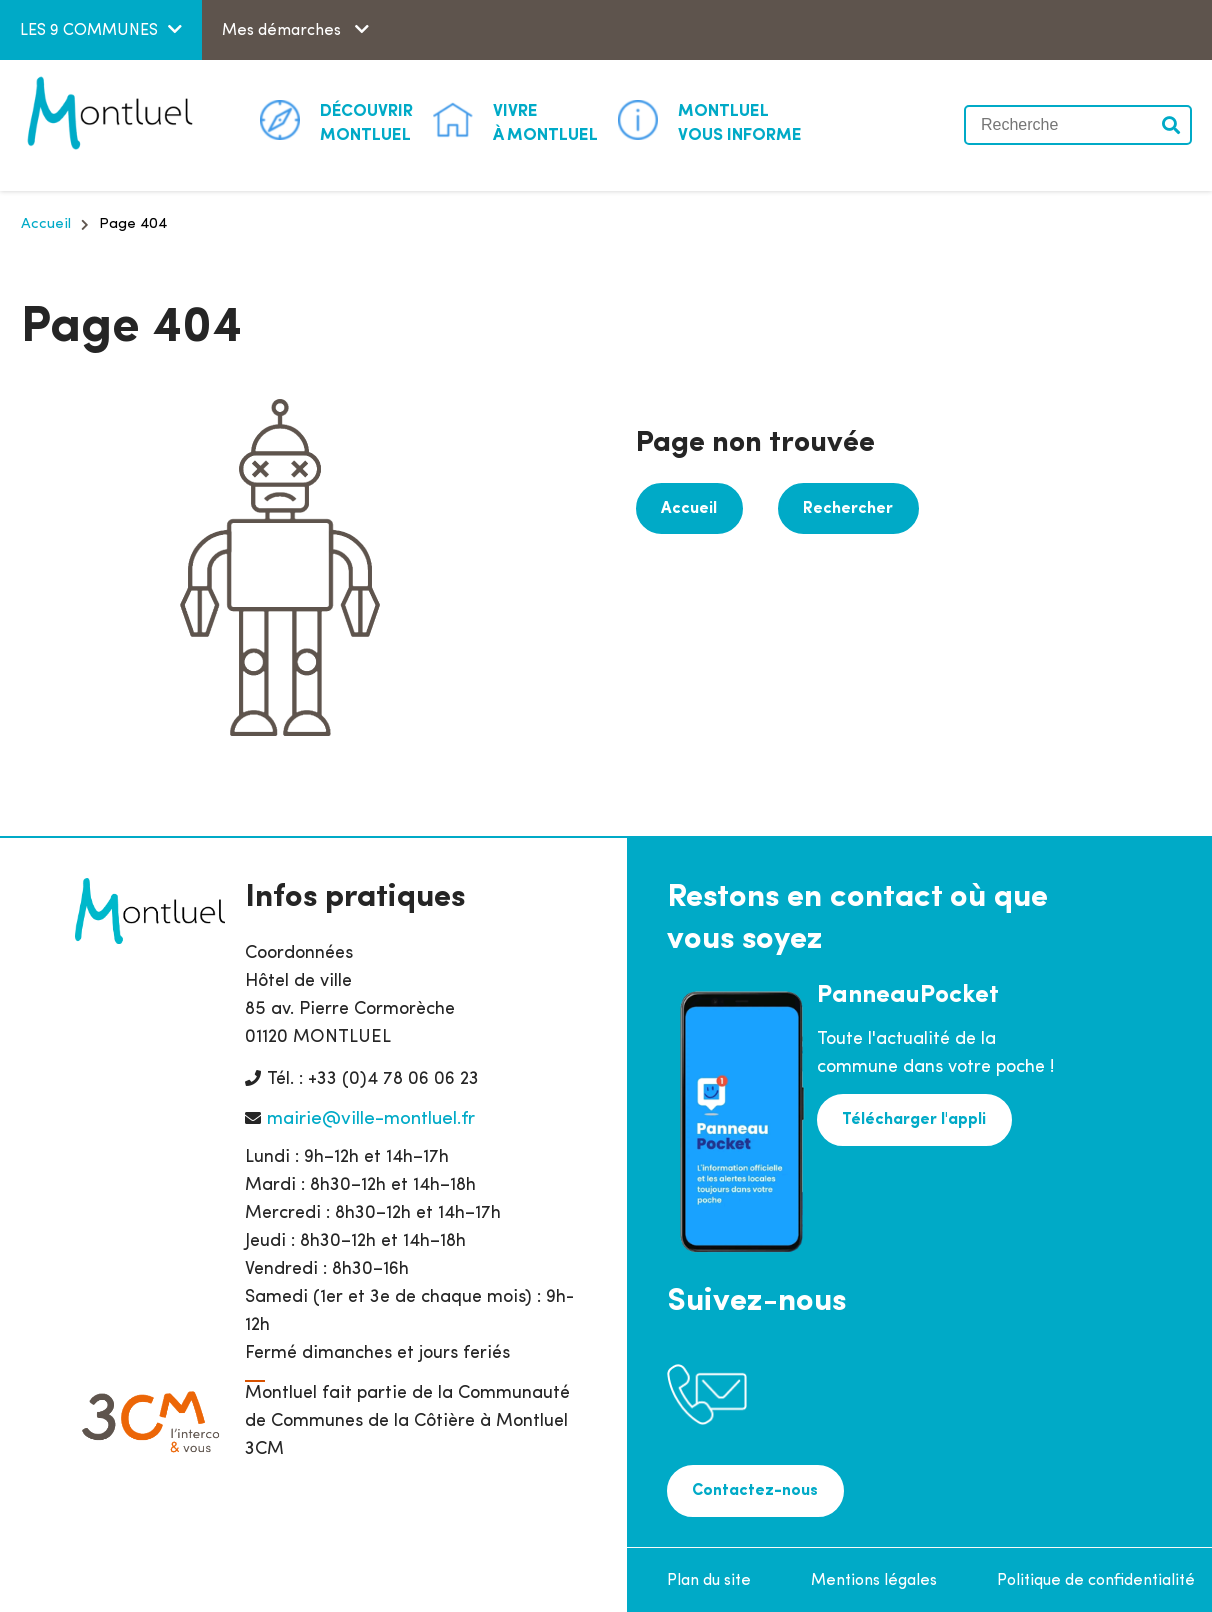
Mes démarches (283, 31)
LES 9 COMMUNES (89, 31)
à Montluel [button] (545, 122)
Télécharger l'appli (911, 1118)
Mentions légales (874, 1577)
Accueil (46, 224)
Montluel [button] (366, 122)
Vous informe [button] (740, 122)
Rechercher (838, 507)
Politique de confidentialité (1096, 1577)
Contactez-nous (752, 1489)
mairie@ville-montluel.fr (371, 1119)
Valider (1172, 125)
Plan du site (709, 1577)
